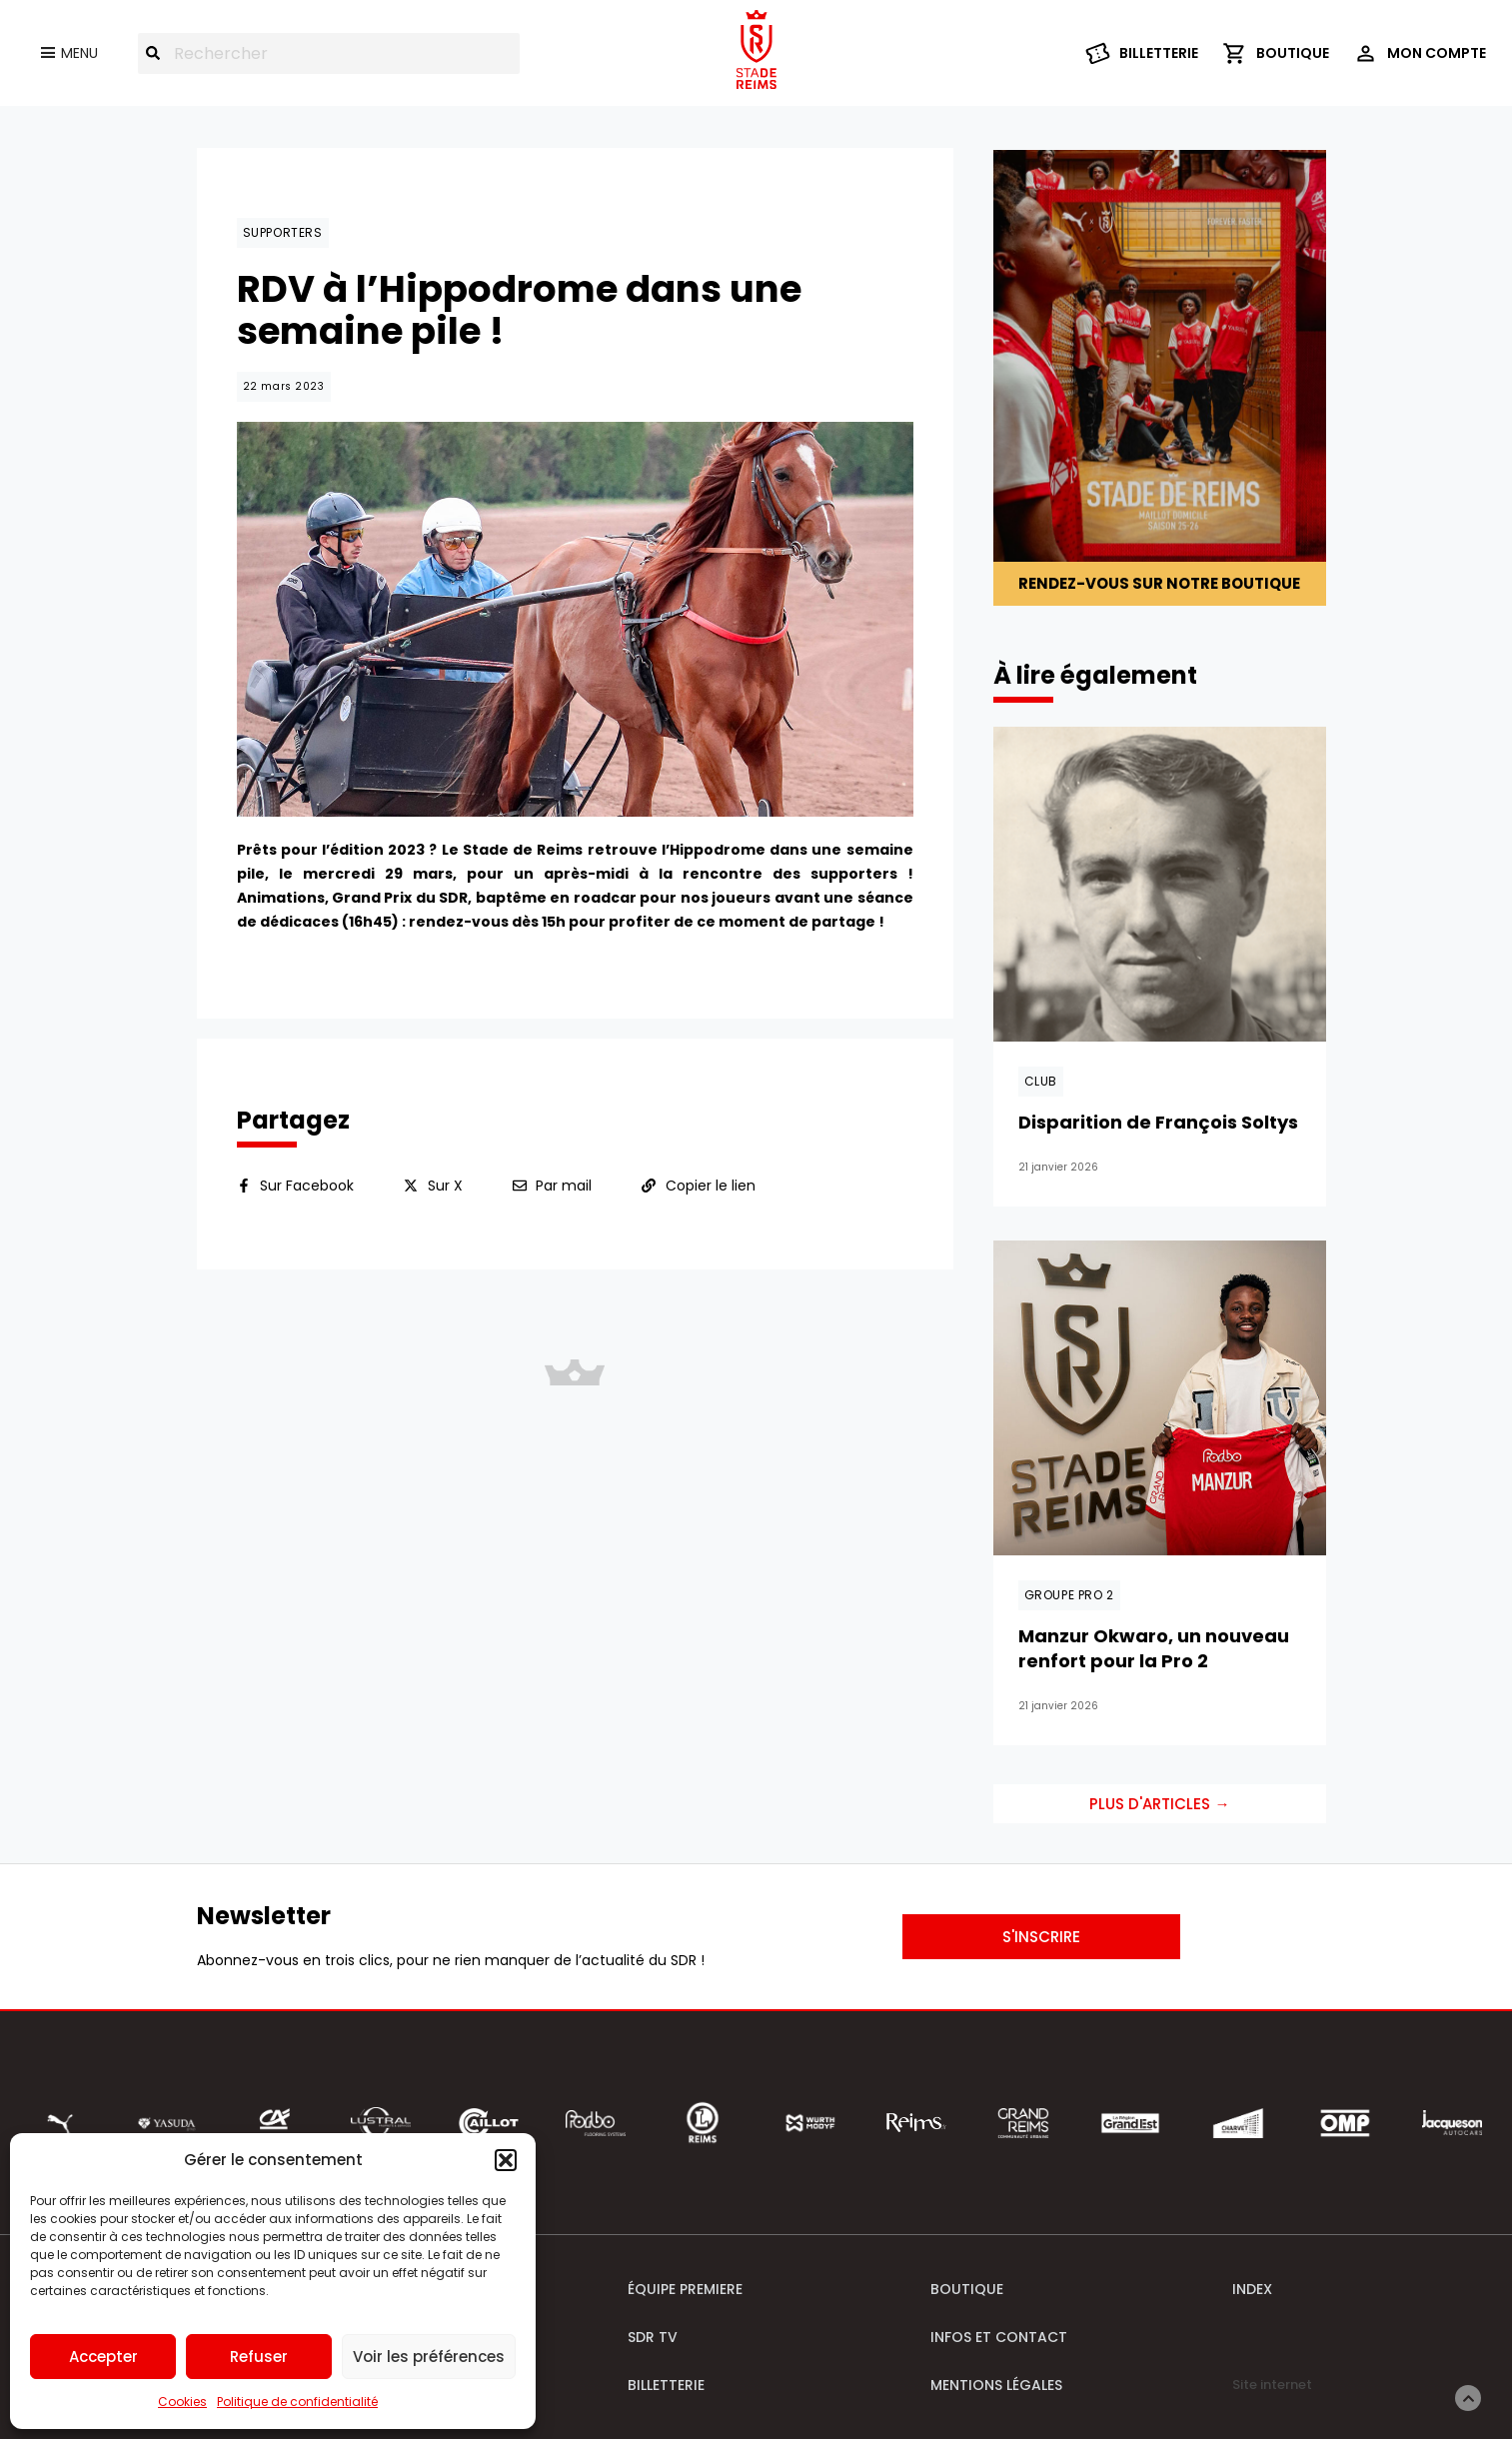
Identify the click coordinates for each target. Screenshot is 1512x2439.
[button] (506, 2160)
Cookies (182, 2401)
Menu (79, 53)
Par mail (564, 1186)
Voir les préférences (429, 2356)
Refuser (259, 2356)
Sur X (445, 1186)
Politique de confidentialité (297, 2401)
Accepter (103, 2356)
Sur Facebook (307, 1186)
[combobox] (329, 53)
